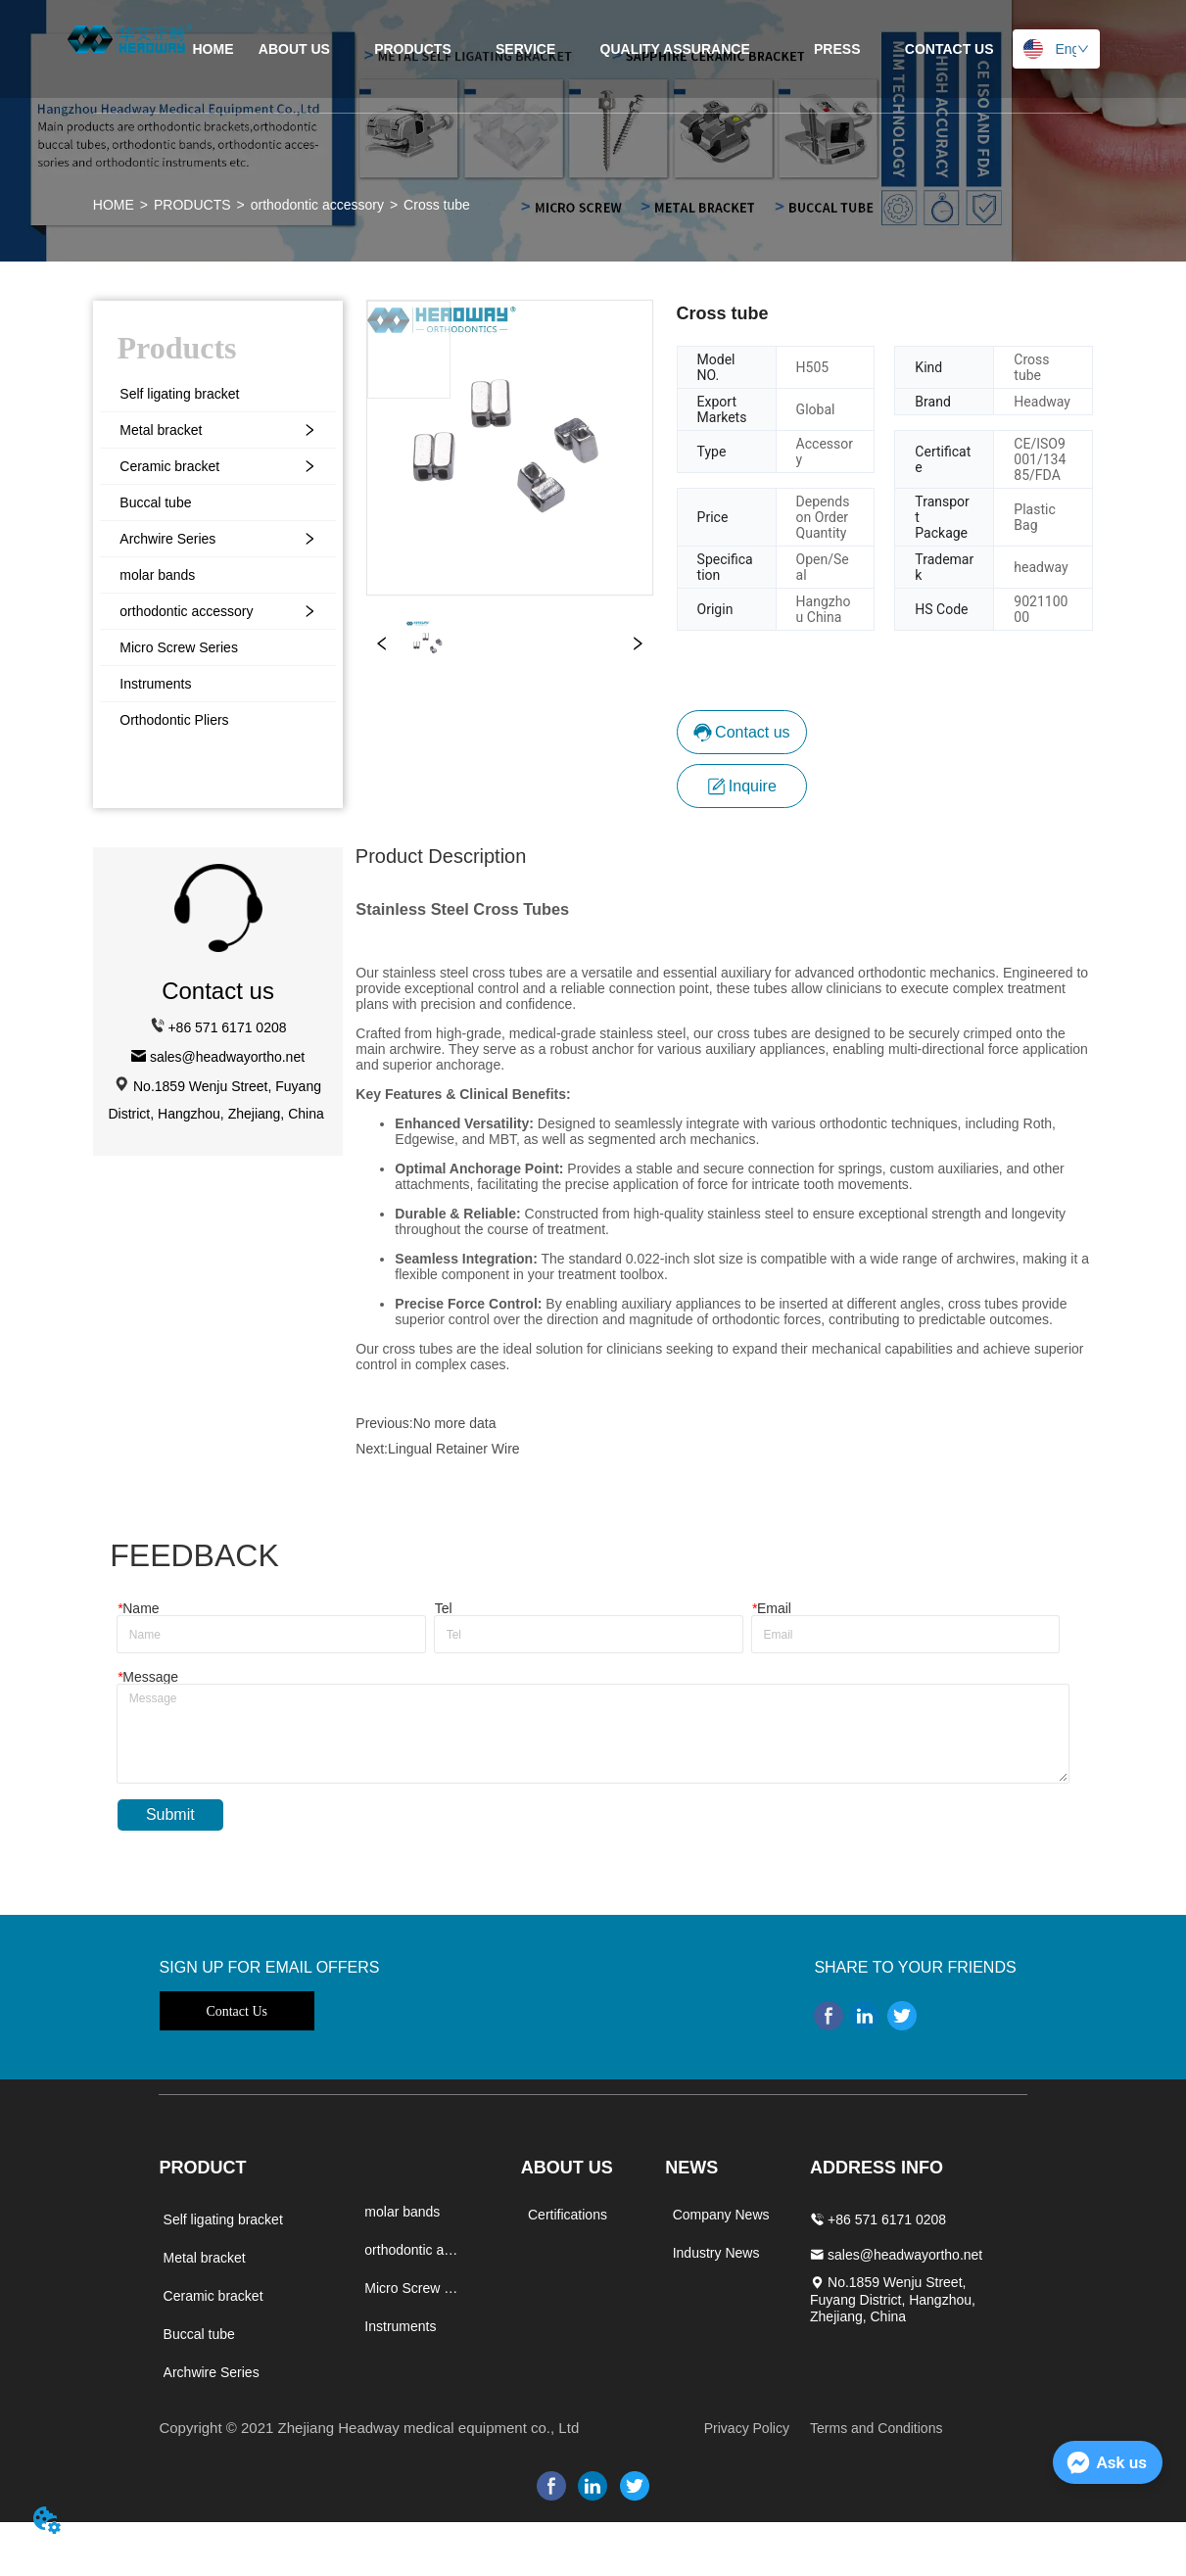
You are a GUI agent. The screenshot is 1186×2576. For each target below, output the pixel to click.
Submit (170, 1814)
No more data (455, 1423)
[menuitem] (413, 49)
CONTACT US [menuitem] (949, 49)
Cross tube (436, 205)
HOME (113, 205)
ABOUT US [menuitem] (294, 49)
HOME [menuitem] (212, 49)
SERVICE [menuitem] (525, 49)
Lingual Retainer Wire (454, 1448)
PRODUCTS (192, 205)
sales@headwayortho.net (227, 1057)
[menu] (593, 49)
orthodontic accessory (317, 205)
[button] (413, 49)
